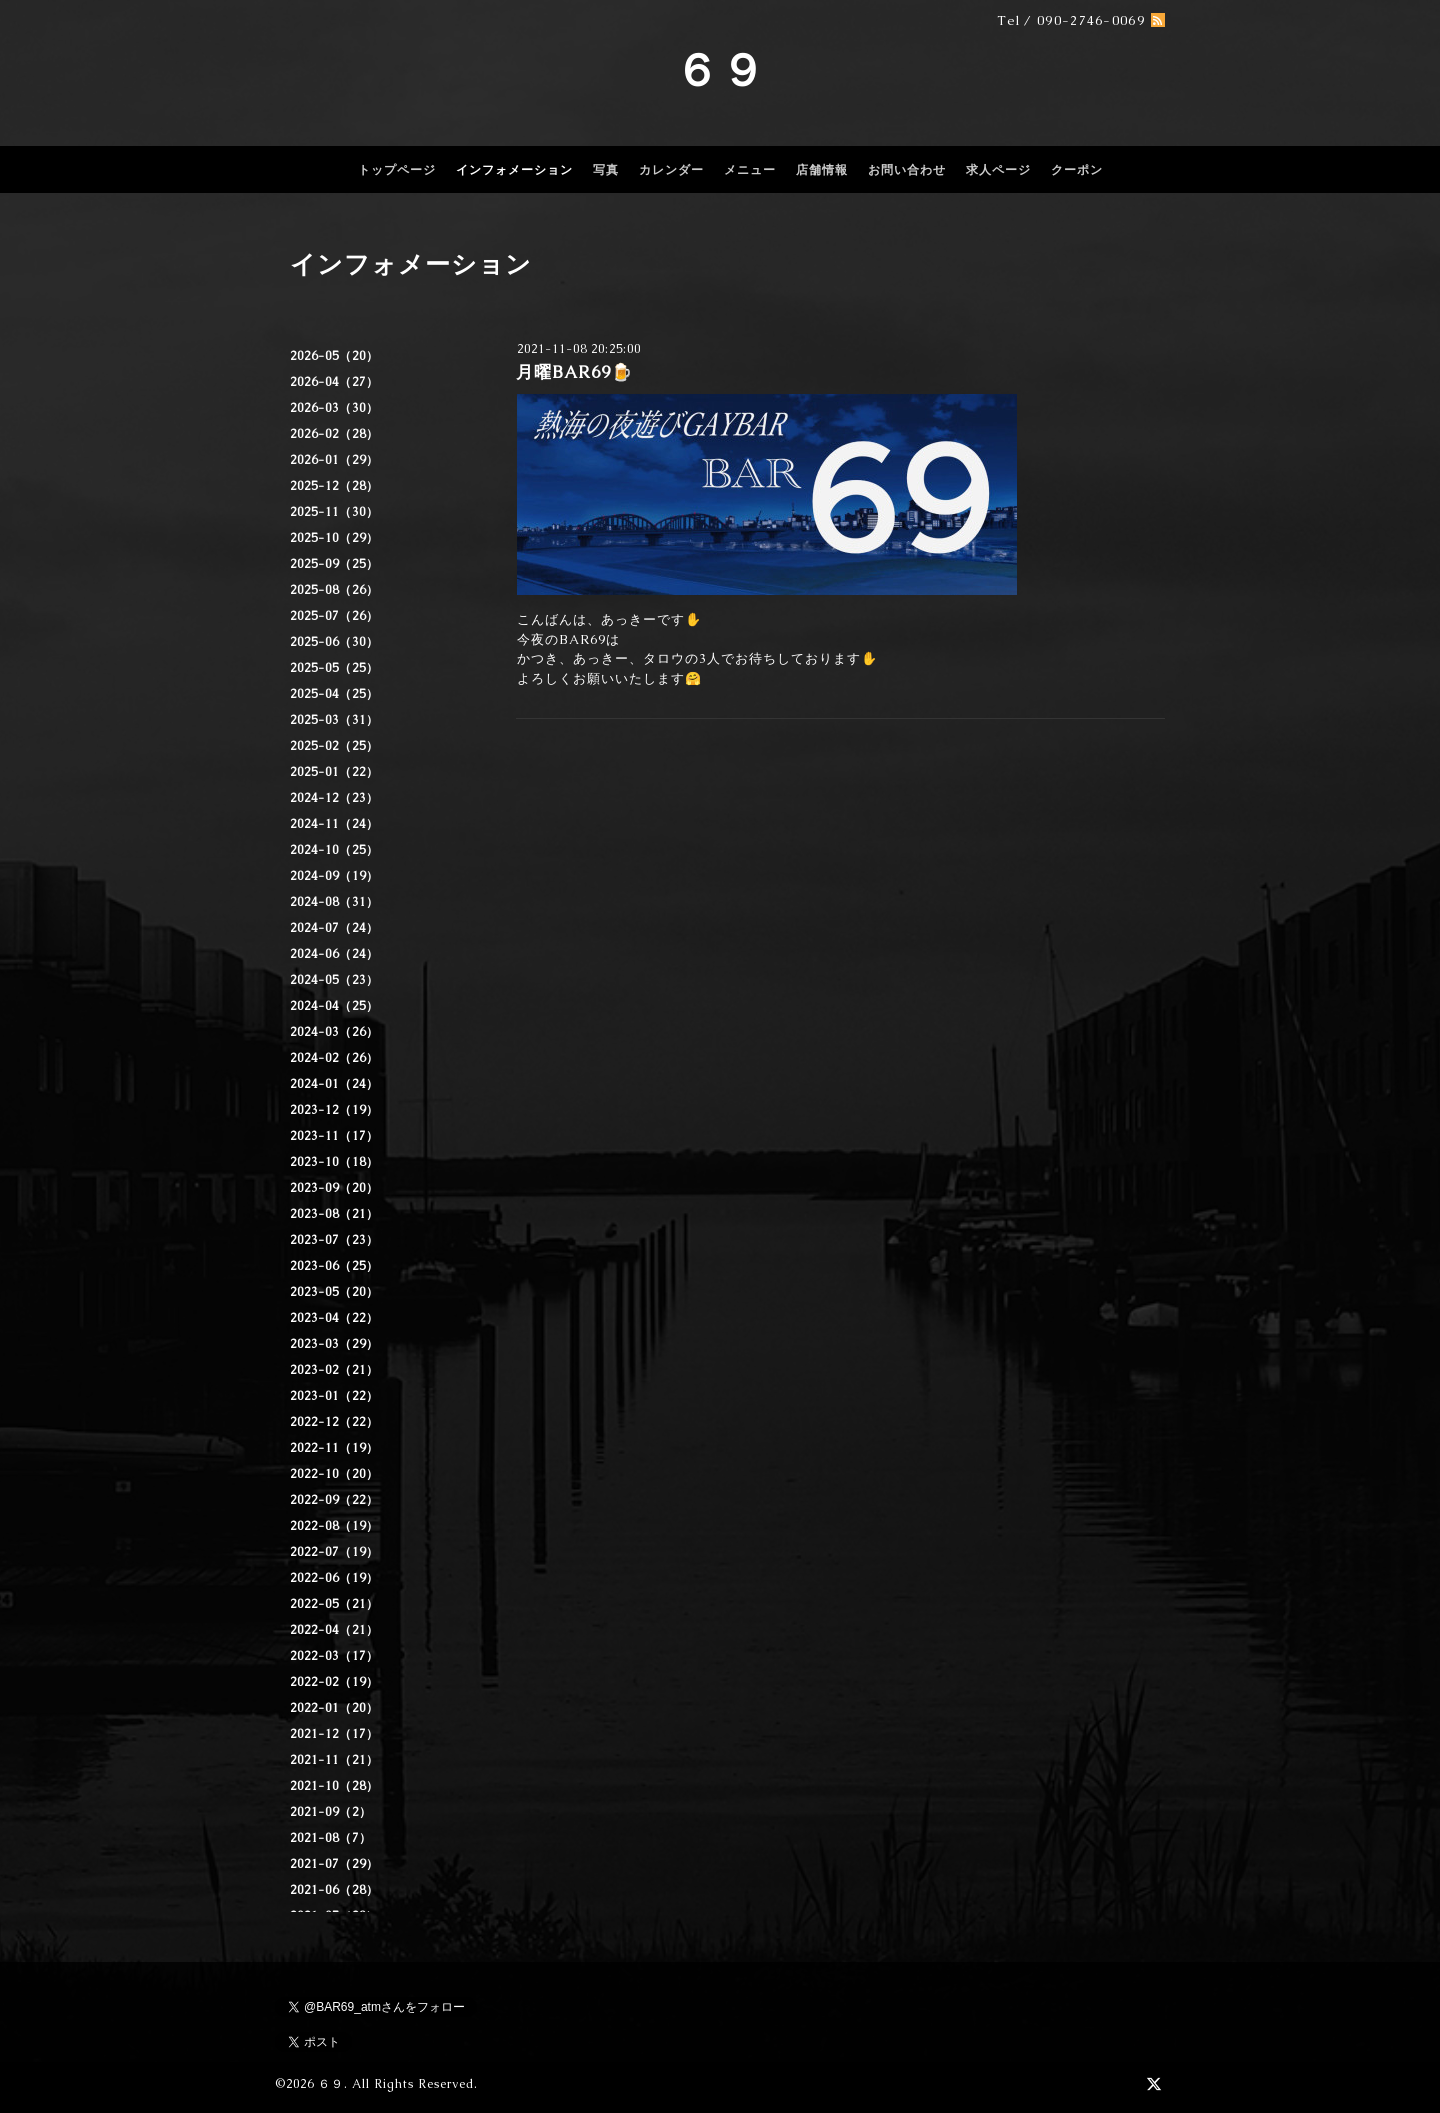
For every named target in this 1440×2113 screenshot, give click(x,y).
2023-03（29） (334, 1344)
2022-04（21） (334, 1630)
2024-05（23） (334, 980)
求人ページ (998, 170)
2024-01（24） (334, 1084)
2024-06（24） (334, 954)
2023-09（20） (334, 1188)
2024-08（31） (334, 902)
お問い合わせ (907, 170)
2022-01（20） (334, 1708)
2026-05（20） (334, 356)
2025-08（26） (334, 590)
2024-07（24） (334, 928)
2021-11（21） (334, 1760)
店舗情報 (822, 170)
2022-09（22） (334, 1500)
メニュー (750, 170)
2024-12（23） (334, 798)
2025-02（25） (334, 746)
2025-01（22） (334, 772)
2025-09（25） (334, 564)
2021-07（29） (334, 1864)
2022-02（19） (334, 1682)
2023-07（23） (334, 1240)
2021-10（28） (334, 1786)
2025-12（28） (334, 486)
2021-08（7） (331, 1838)
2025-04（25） (334, 694)
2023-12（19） (334, 1110)
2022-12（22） (334, 1422)
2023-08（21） (334, 1214)
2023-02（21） (334, 1370)
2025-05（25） (334, 668)
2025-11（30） (334, 512)
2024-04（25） (334, 1006)
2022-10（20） (334, 1474)
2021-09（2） (331, 1812)
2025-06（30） (334, 642)
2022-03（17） (334, 1656)
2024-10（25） (334, 850)
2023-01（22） (334, 1396)
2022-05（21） (334, 1604)
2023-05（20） (334, 1292)
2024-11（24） (334, 824)
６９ (720, 70)
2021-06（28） (334, 1890)
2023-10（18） (334, 1162)
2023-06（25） (334, 1266)
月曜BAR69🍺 (574, 372)
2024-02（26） (334, 1058)
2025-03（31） (334, 720)
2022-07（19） (334, 1552)
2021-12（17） (334, 1734)
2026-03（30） (334, 408)
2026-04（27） (334, 382)
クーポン (1077, 170)
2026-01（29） (334, 460)
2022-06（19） (334, 1578)
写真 (606, 170)
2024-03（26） (334, 1032)
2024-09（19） (334, 876)
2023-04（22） (334, 1318)
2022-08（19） (334, 1526)
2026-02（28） (334, 434)
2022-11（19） (334, 1448)
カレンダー (671, 170)
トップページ (397, 170)
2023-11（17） (334, 1136)
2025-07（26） (334, 616)
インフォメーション (514, 170)
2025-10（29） (334, 538)
